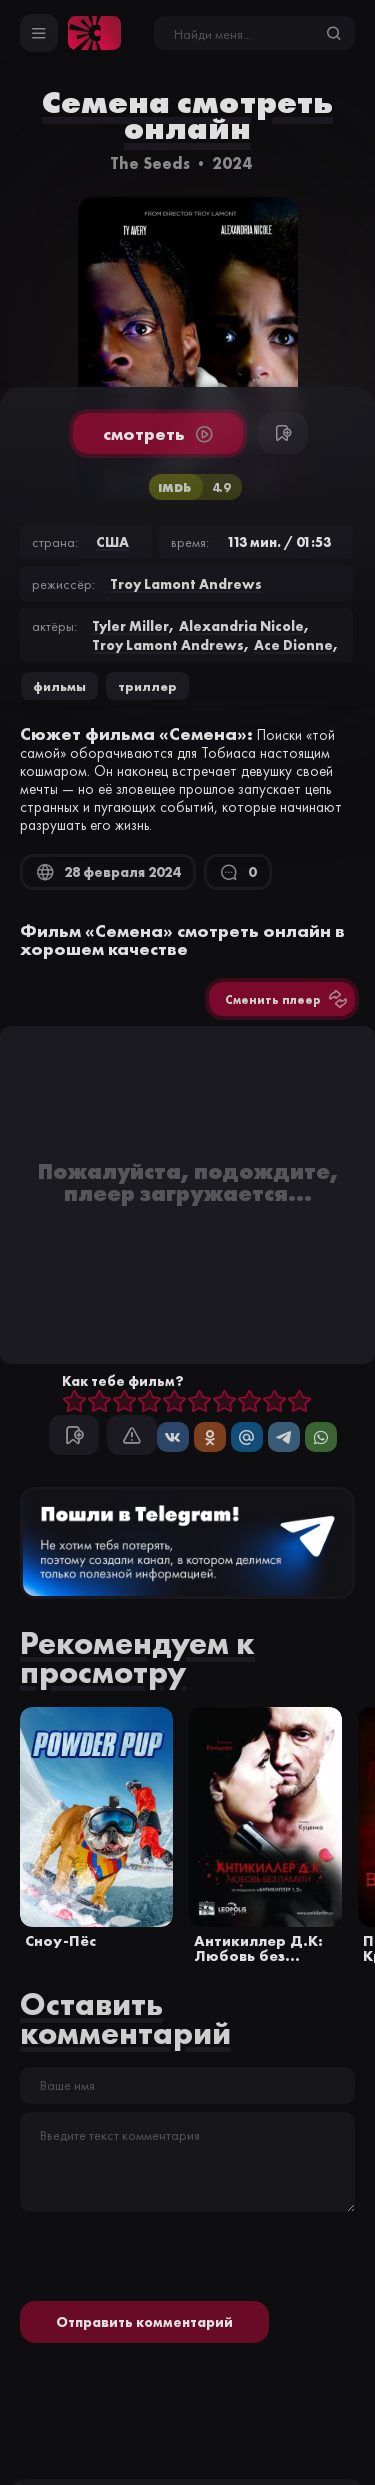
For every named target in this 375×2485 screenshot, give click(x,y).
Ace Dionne (293, 645)
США (112, 542)
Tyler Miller (130, 626)
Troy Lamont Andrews (186, 584)
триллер (147, 686)
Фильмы (59, 686)
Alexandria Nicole (241, 626)
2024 (232, 163)
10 (299, 1402)
